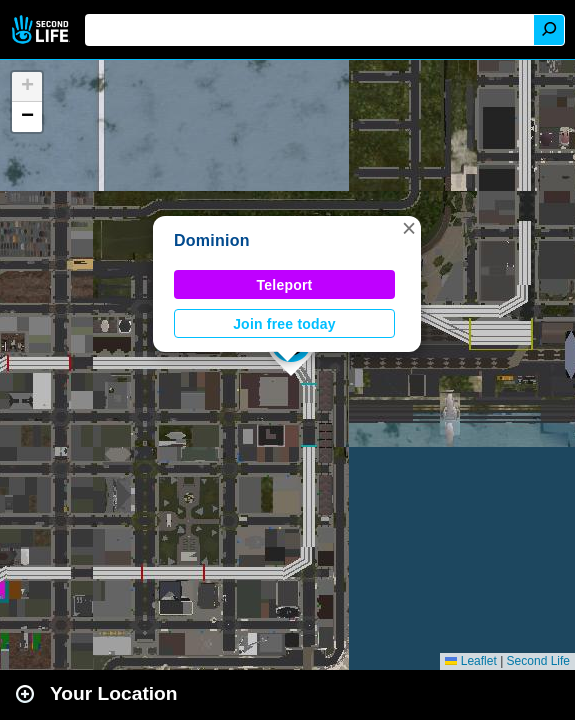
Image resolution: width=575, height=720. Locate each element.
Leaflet (470, 661)
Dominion (212, 240)
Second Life (42, 29)
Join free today (284, 324)
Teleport (285, 285)
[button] (409, 228)
